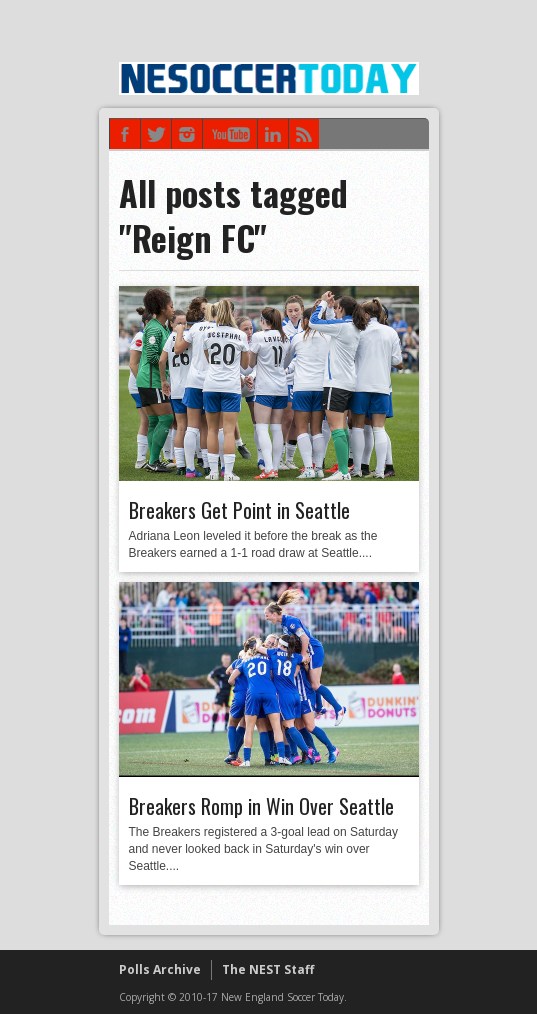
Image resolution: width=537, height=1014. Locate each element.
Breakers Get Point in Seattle (239, 510)
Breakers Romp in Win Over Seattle (261, 806)
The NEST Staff (268, 969)
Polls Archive (160, 969)
